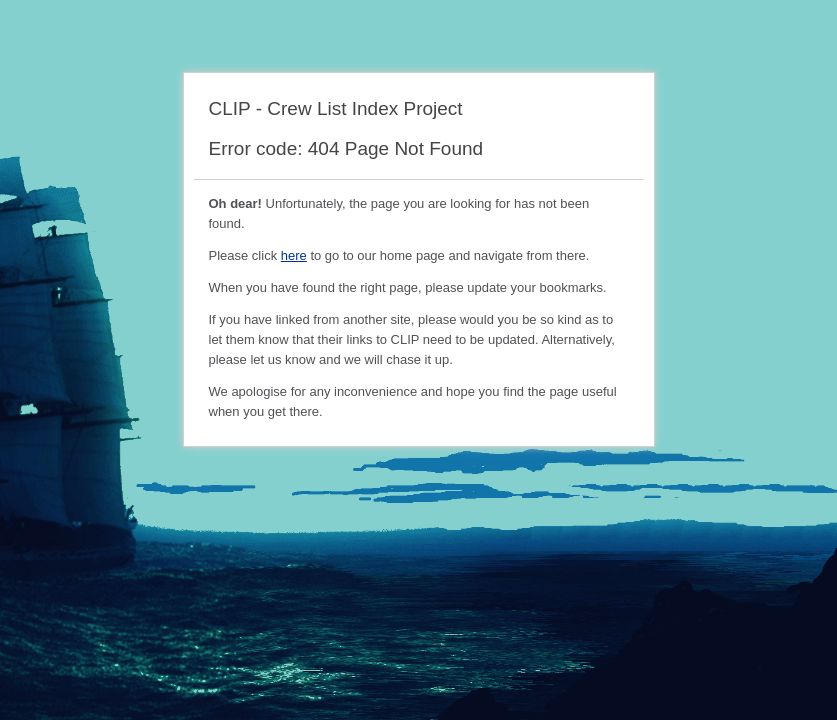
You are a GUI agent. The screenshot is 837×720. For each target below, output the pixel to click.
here (294, 255)
